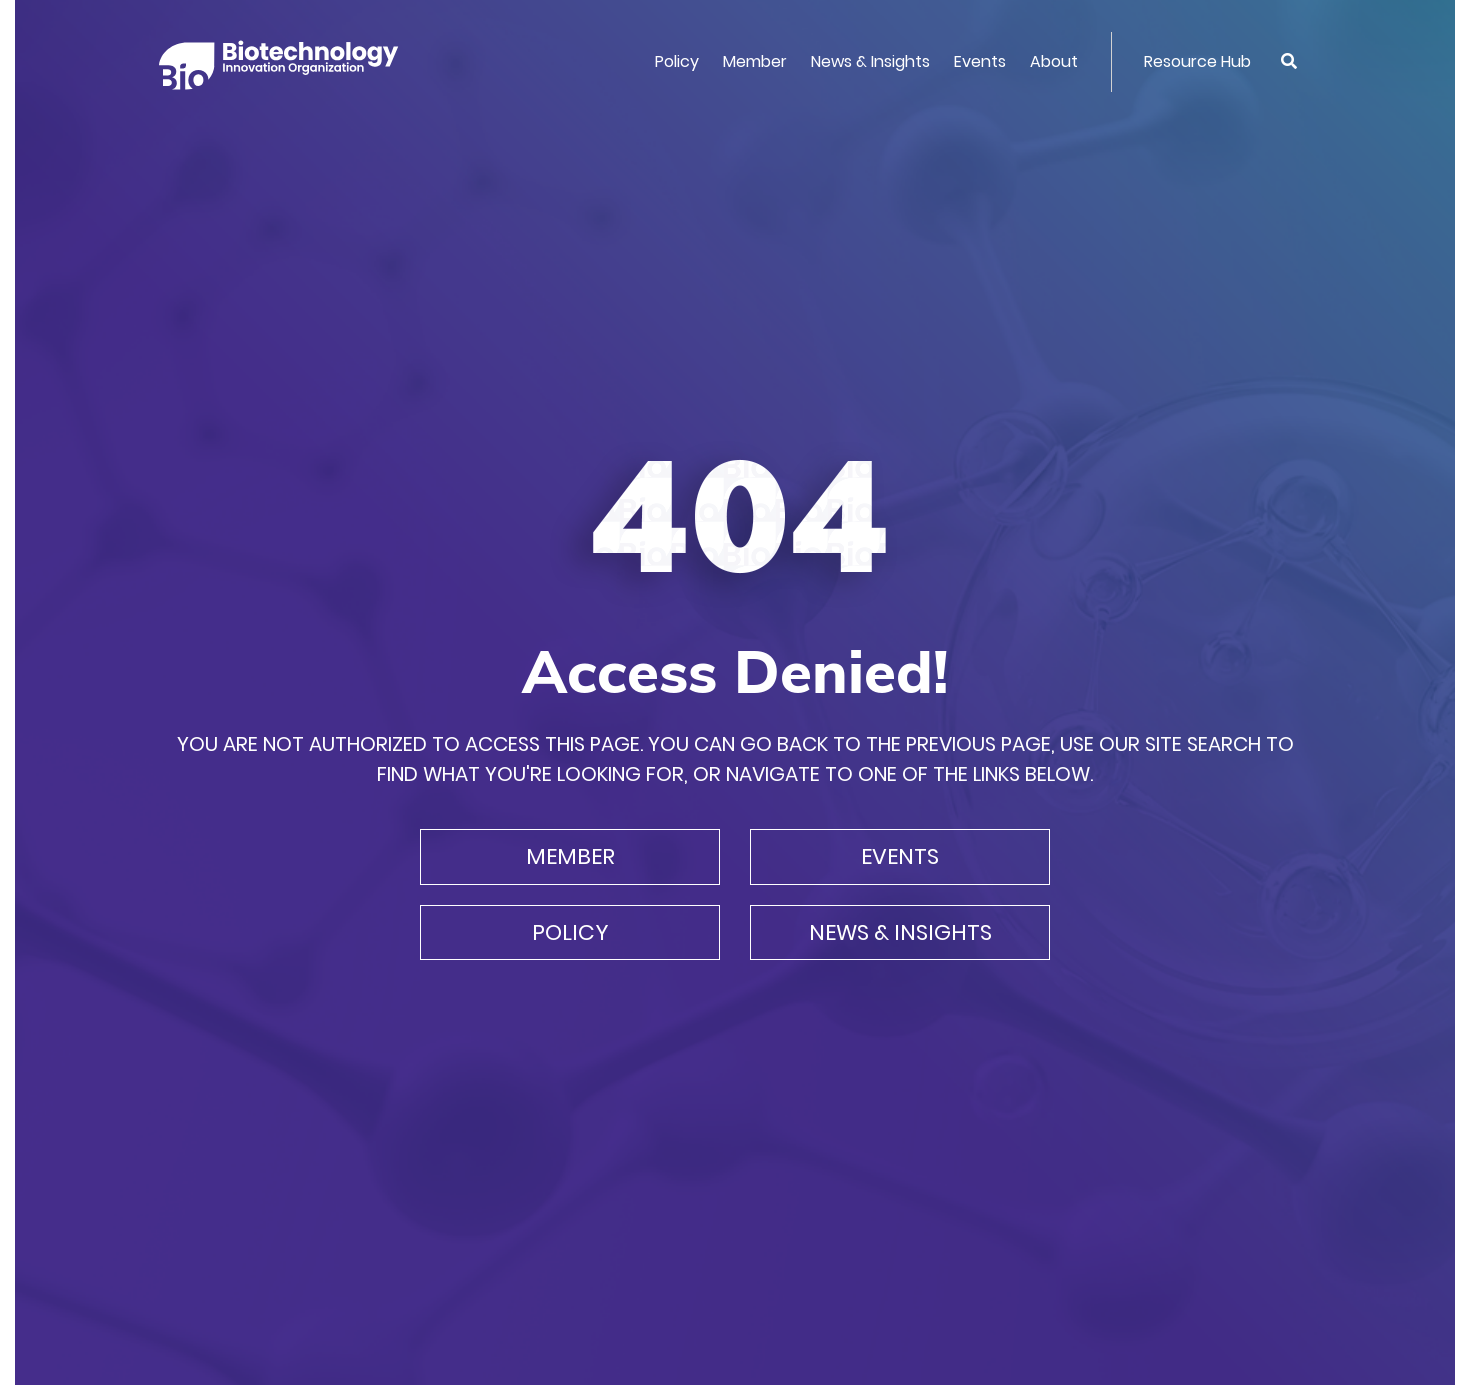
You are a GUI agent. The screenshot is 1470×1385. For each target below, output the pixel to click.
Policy (677, 61)
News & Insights (870, 61)
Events (980, 61)
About (1054, 61)
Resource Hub (1197, 61)
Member (755, 61)
